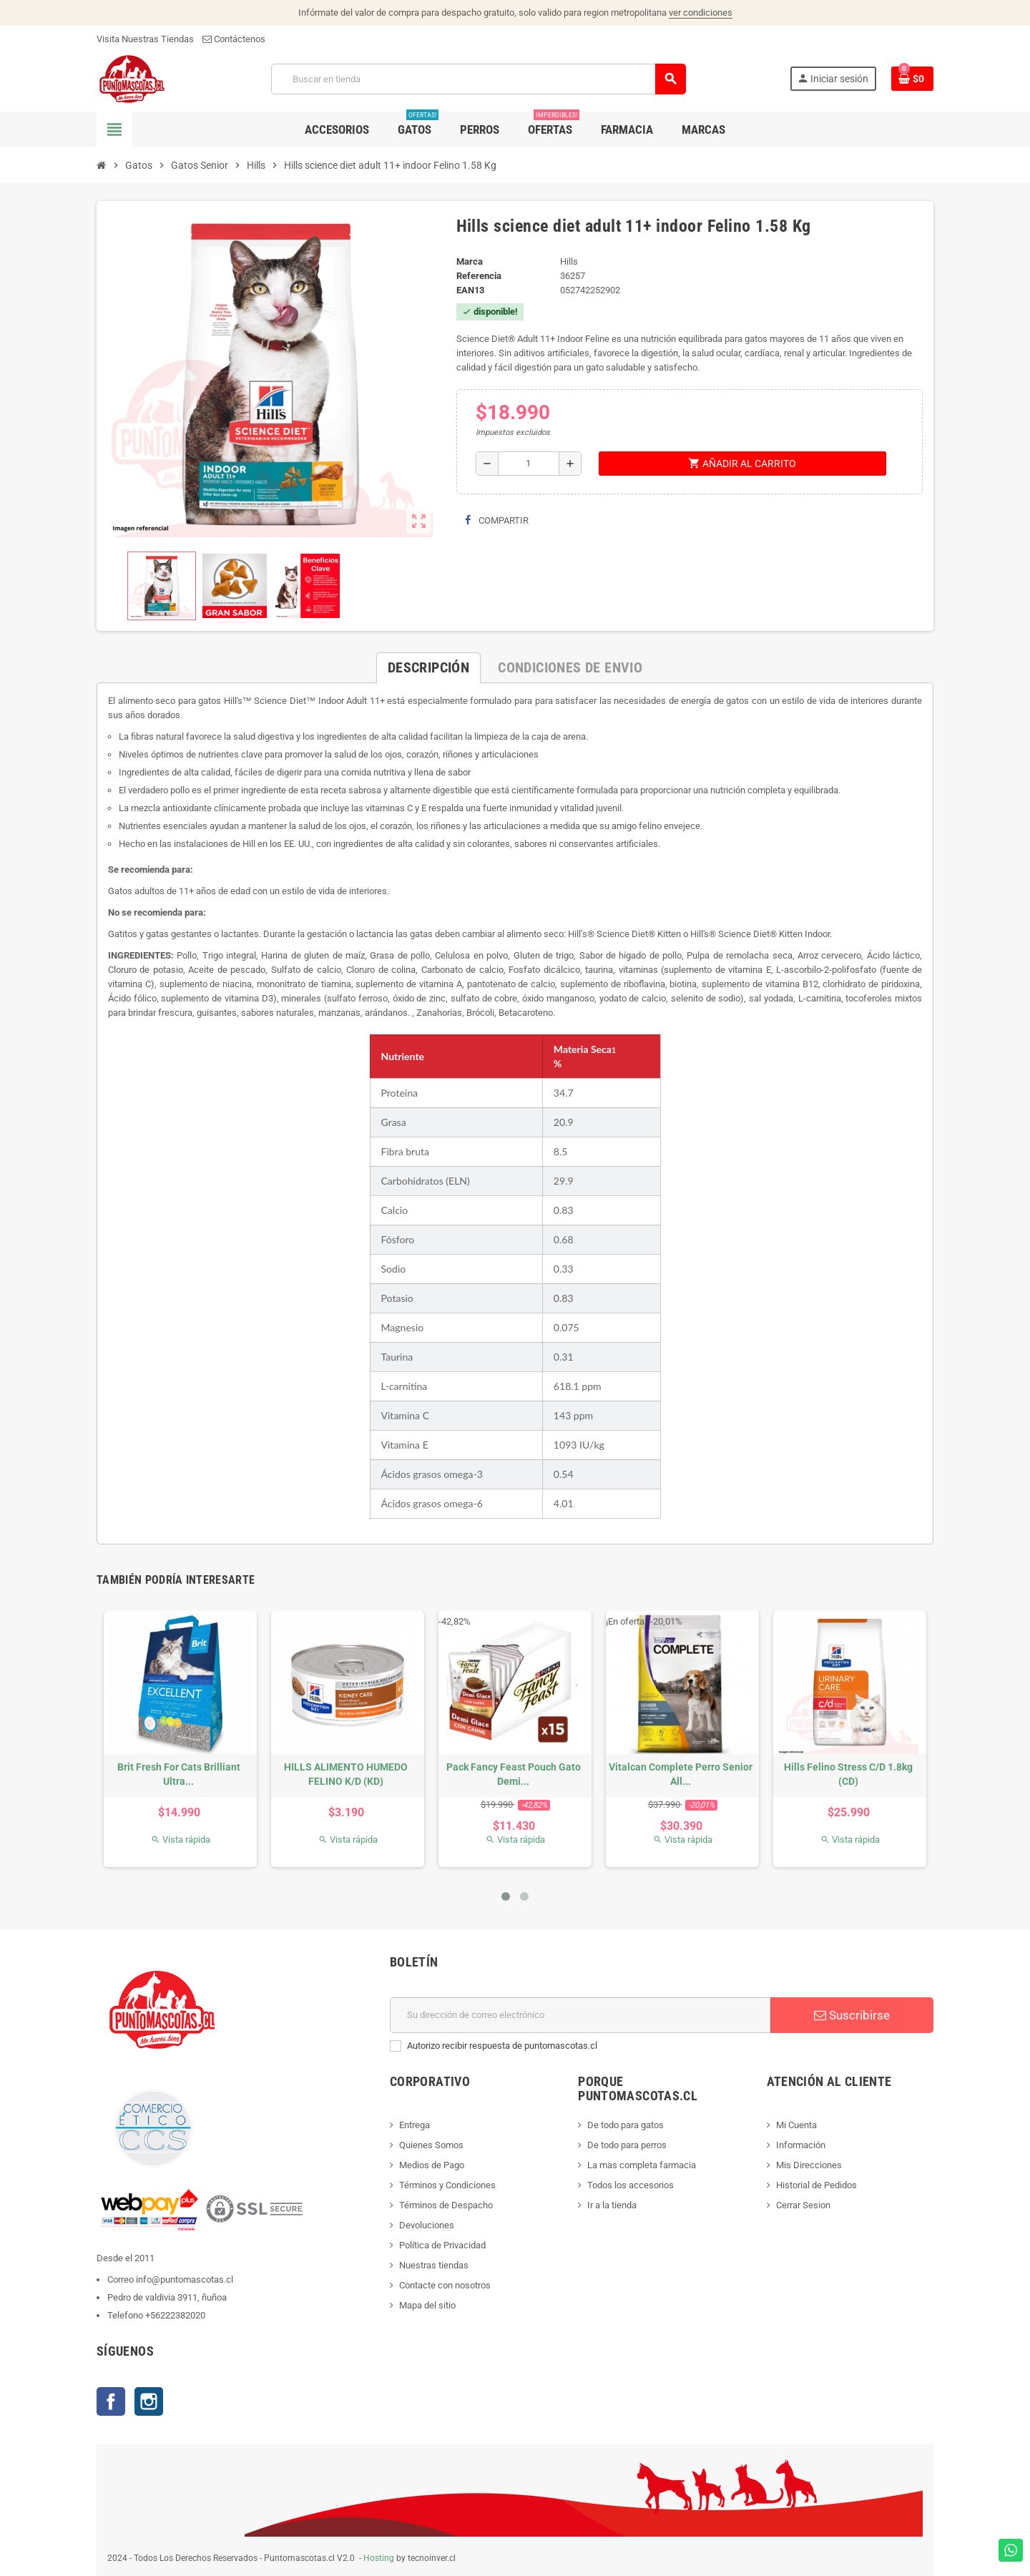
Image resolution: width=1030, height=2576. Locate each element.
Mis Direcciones (809, 2165)
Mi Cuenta (796, 2125)
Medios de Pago (431, 2165)
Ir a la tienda (612, 2205)
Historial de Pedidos (816, 2185)
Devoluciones (426, 2225)
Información (800, 2145)
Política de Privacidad (442, 2245)
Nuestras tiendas (434, 2265)
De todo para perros (627, 2145)
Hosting (378, 2558)
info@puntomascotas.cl (184, 2279)
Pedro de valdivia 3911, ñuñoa (167, 2297)
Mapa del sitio (427, 2305)
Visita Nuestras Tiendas (145, 39)
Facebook (111, 2401)
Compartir (497, 520)
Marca (469, 261)
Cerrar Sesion (803, 2205)
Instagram (148, 2401)
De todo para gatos (625, 2125)
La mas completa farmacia (641, 2165)
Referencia (478, 275)
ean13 (470, 290)
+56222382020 (175, 2315)
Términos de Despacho (446, 2205)
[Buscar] (478, 79)
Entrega (414, 2125)
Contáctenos (233, 39)
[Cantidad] (528, 463)
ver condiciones (700, 12)
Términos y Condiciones (447, 2185)
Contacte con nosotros (445, 2285)
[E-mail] (580, 2015)
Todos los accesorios (630, 2185)
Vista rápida (180, 1839)
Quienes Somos (431, 2145)
